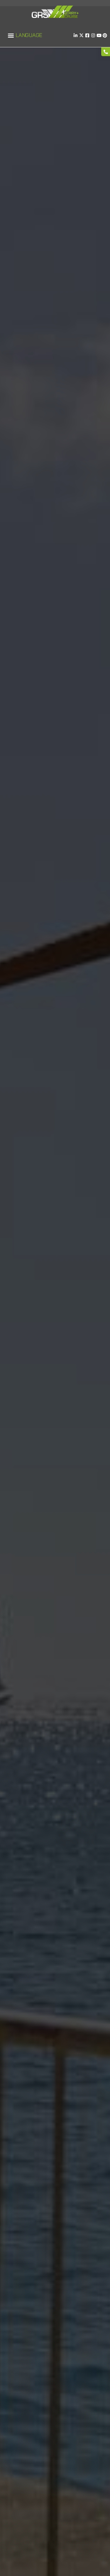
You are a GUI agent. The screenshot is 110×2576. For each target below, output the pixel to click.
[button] (11, 35)
